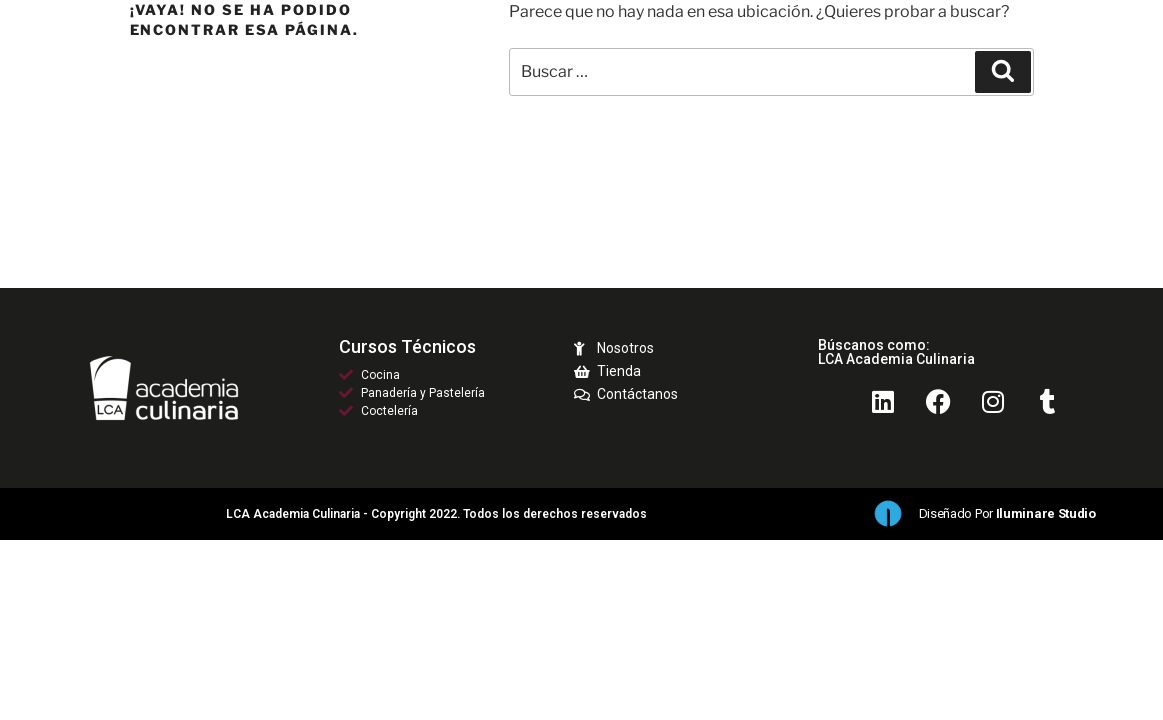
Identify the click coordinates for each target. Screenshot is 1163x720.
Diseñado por (1007, 513)
